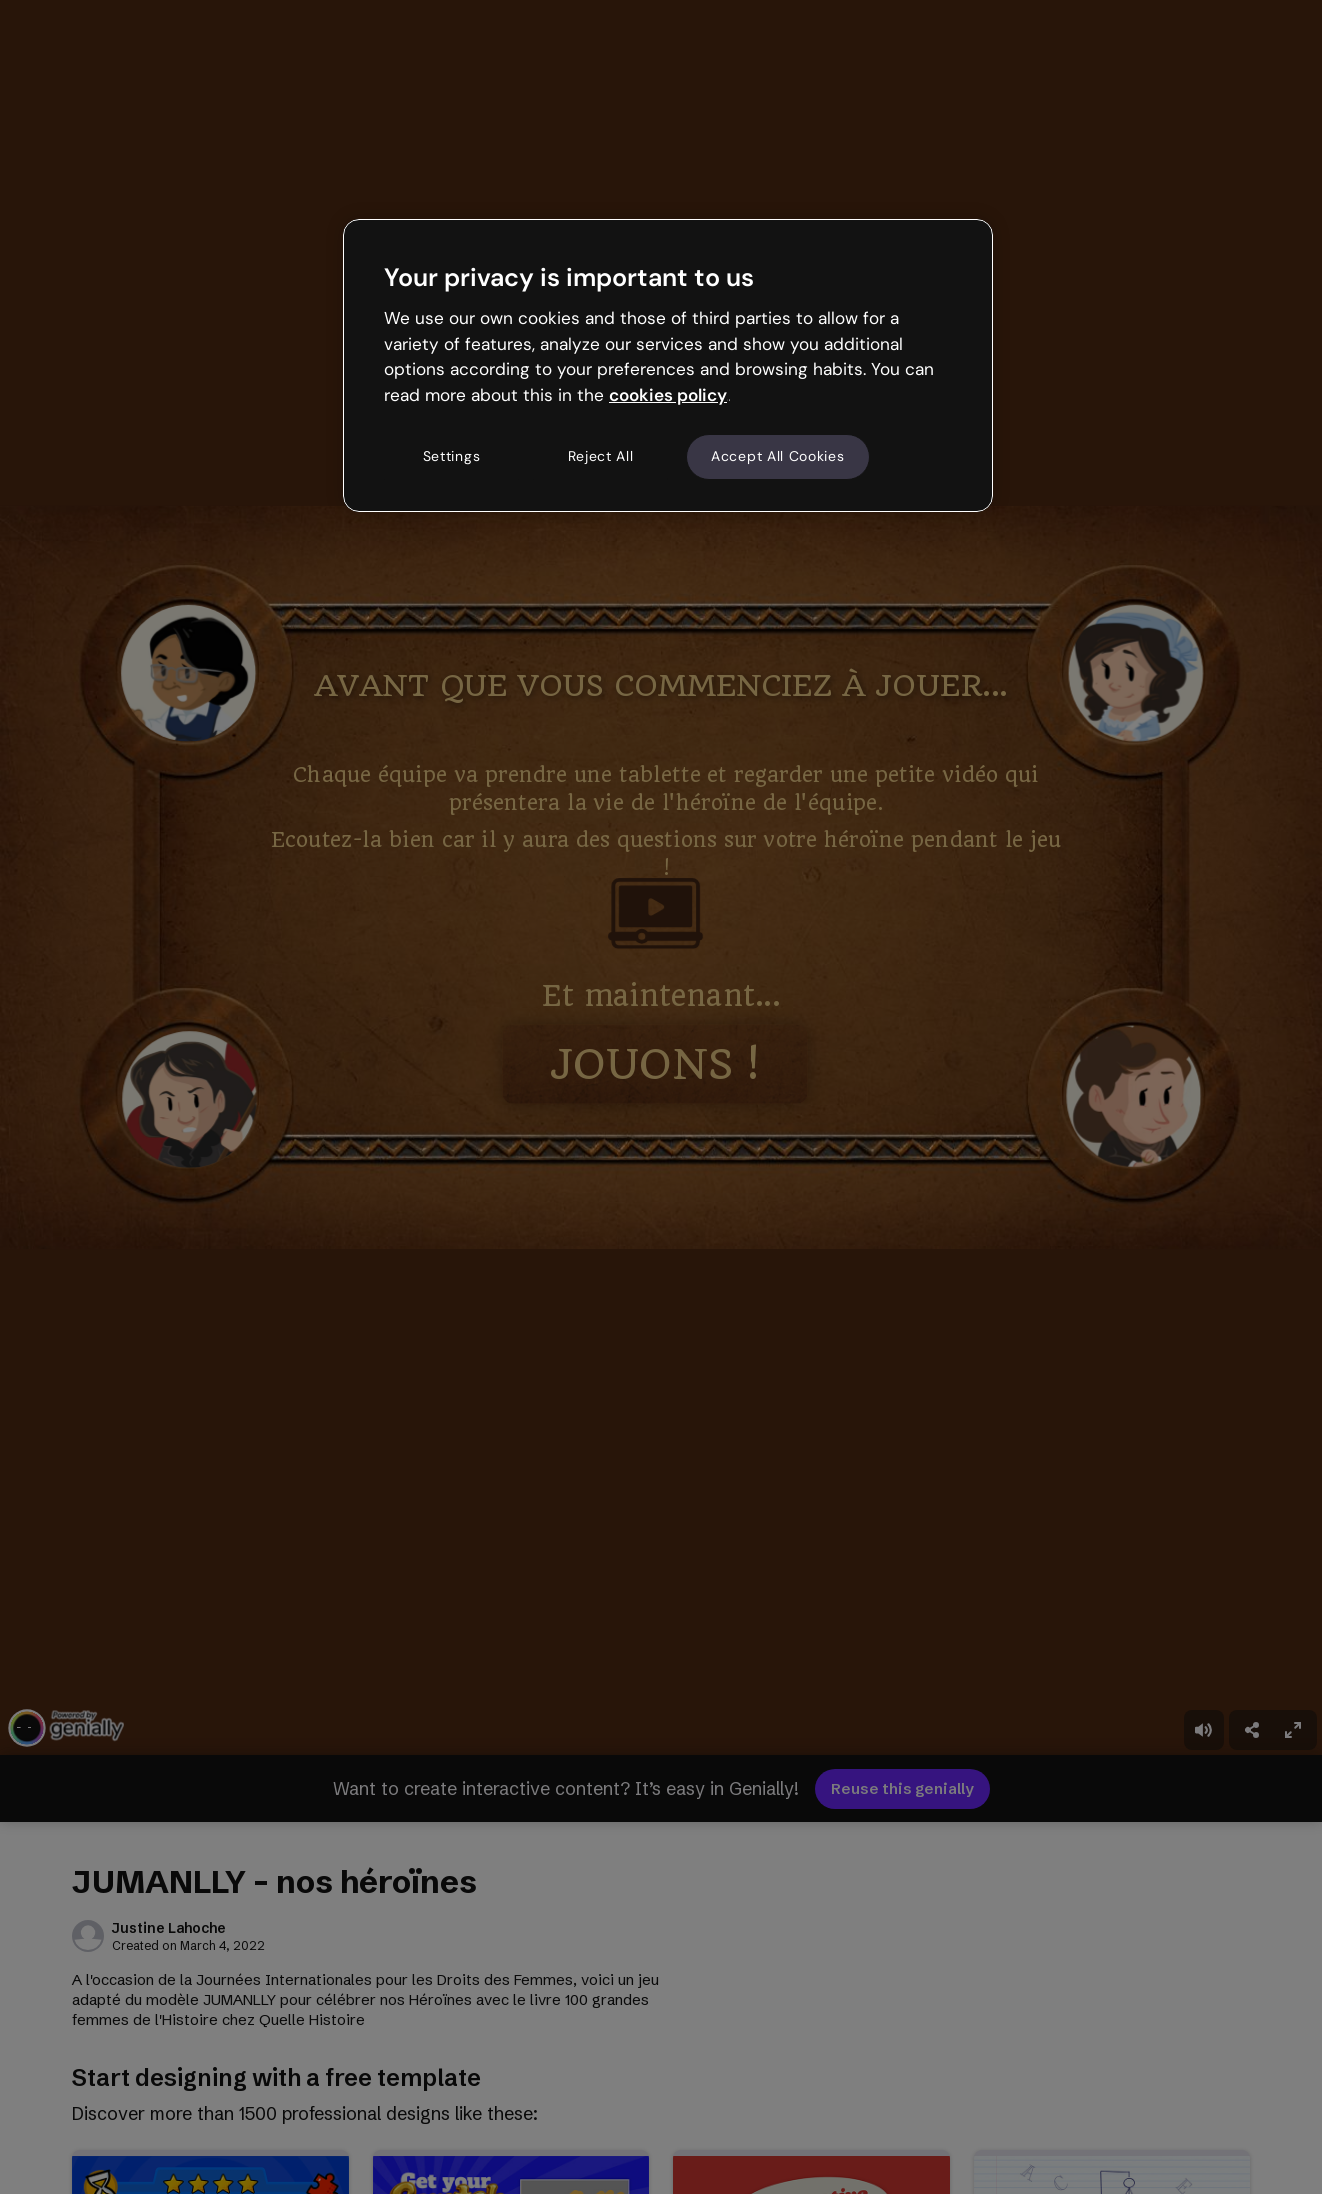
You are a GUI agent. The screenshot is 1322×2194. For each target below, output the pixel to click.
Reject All (601, 456)
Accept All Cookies (778, 456)
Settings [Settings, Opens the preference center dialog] (452, 456)
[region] (668, 365)
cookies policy (668, 395)
